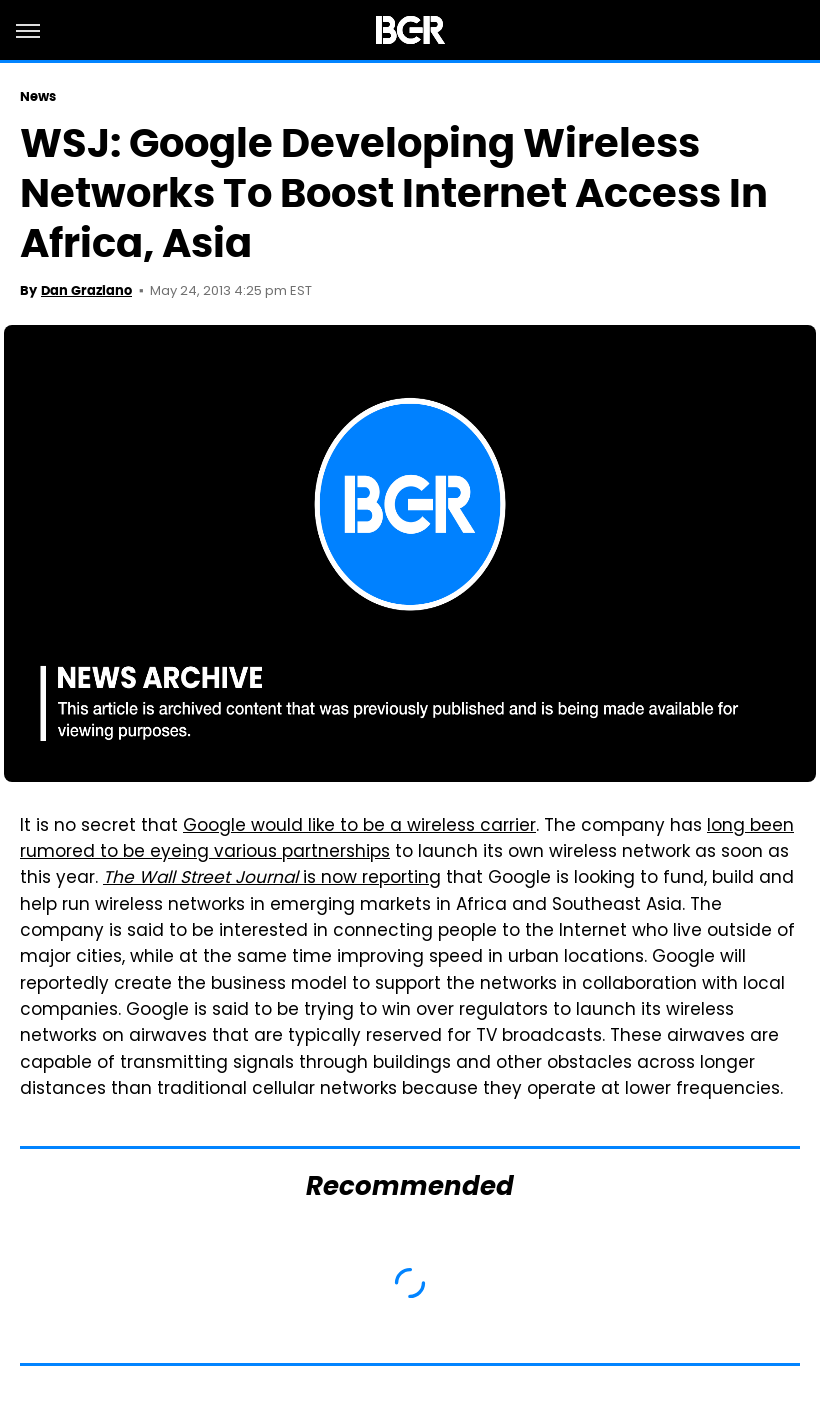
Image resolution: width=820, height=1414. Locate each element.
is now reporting (272, 879)
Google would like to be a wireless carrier (359, 827)
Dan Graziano (86, 290)
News (38, 96)
